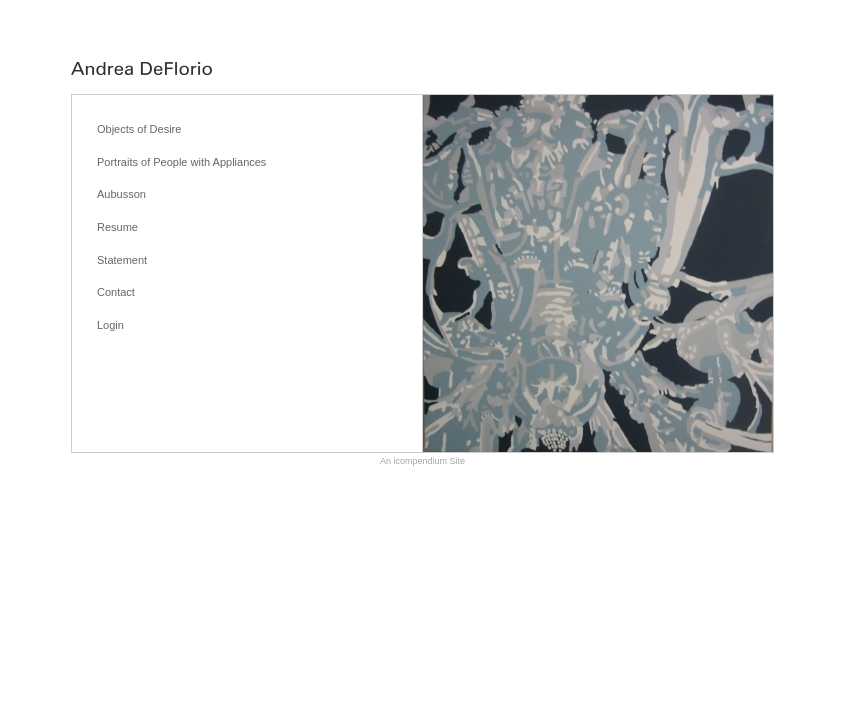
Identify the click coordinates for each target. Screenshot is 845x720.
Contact (116, 292)
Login (110, 325)
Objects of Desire (139, 129)
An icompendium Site (422, 461)
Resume (117, 227)
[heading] (141, 69)
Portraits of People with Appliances (181, 162)
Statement (122, 260)
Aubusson (121, 194)
